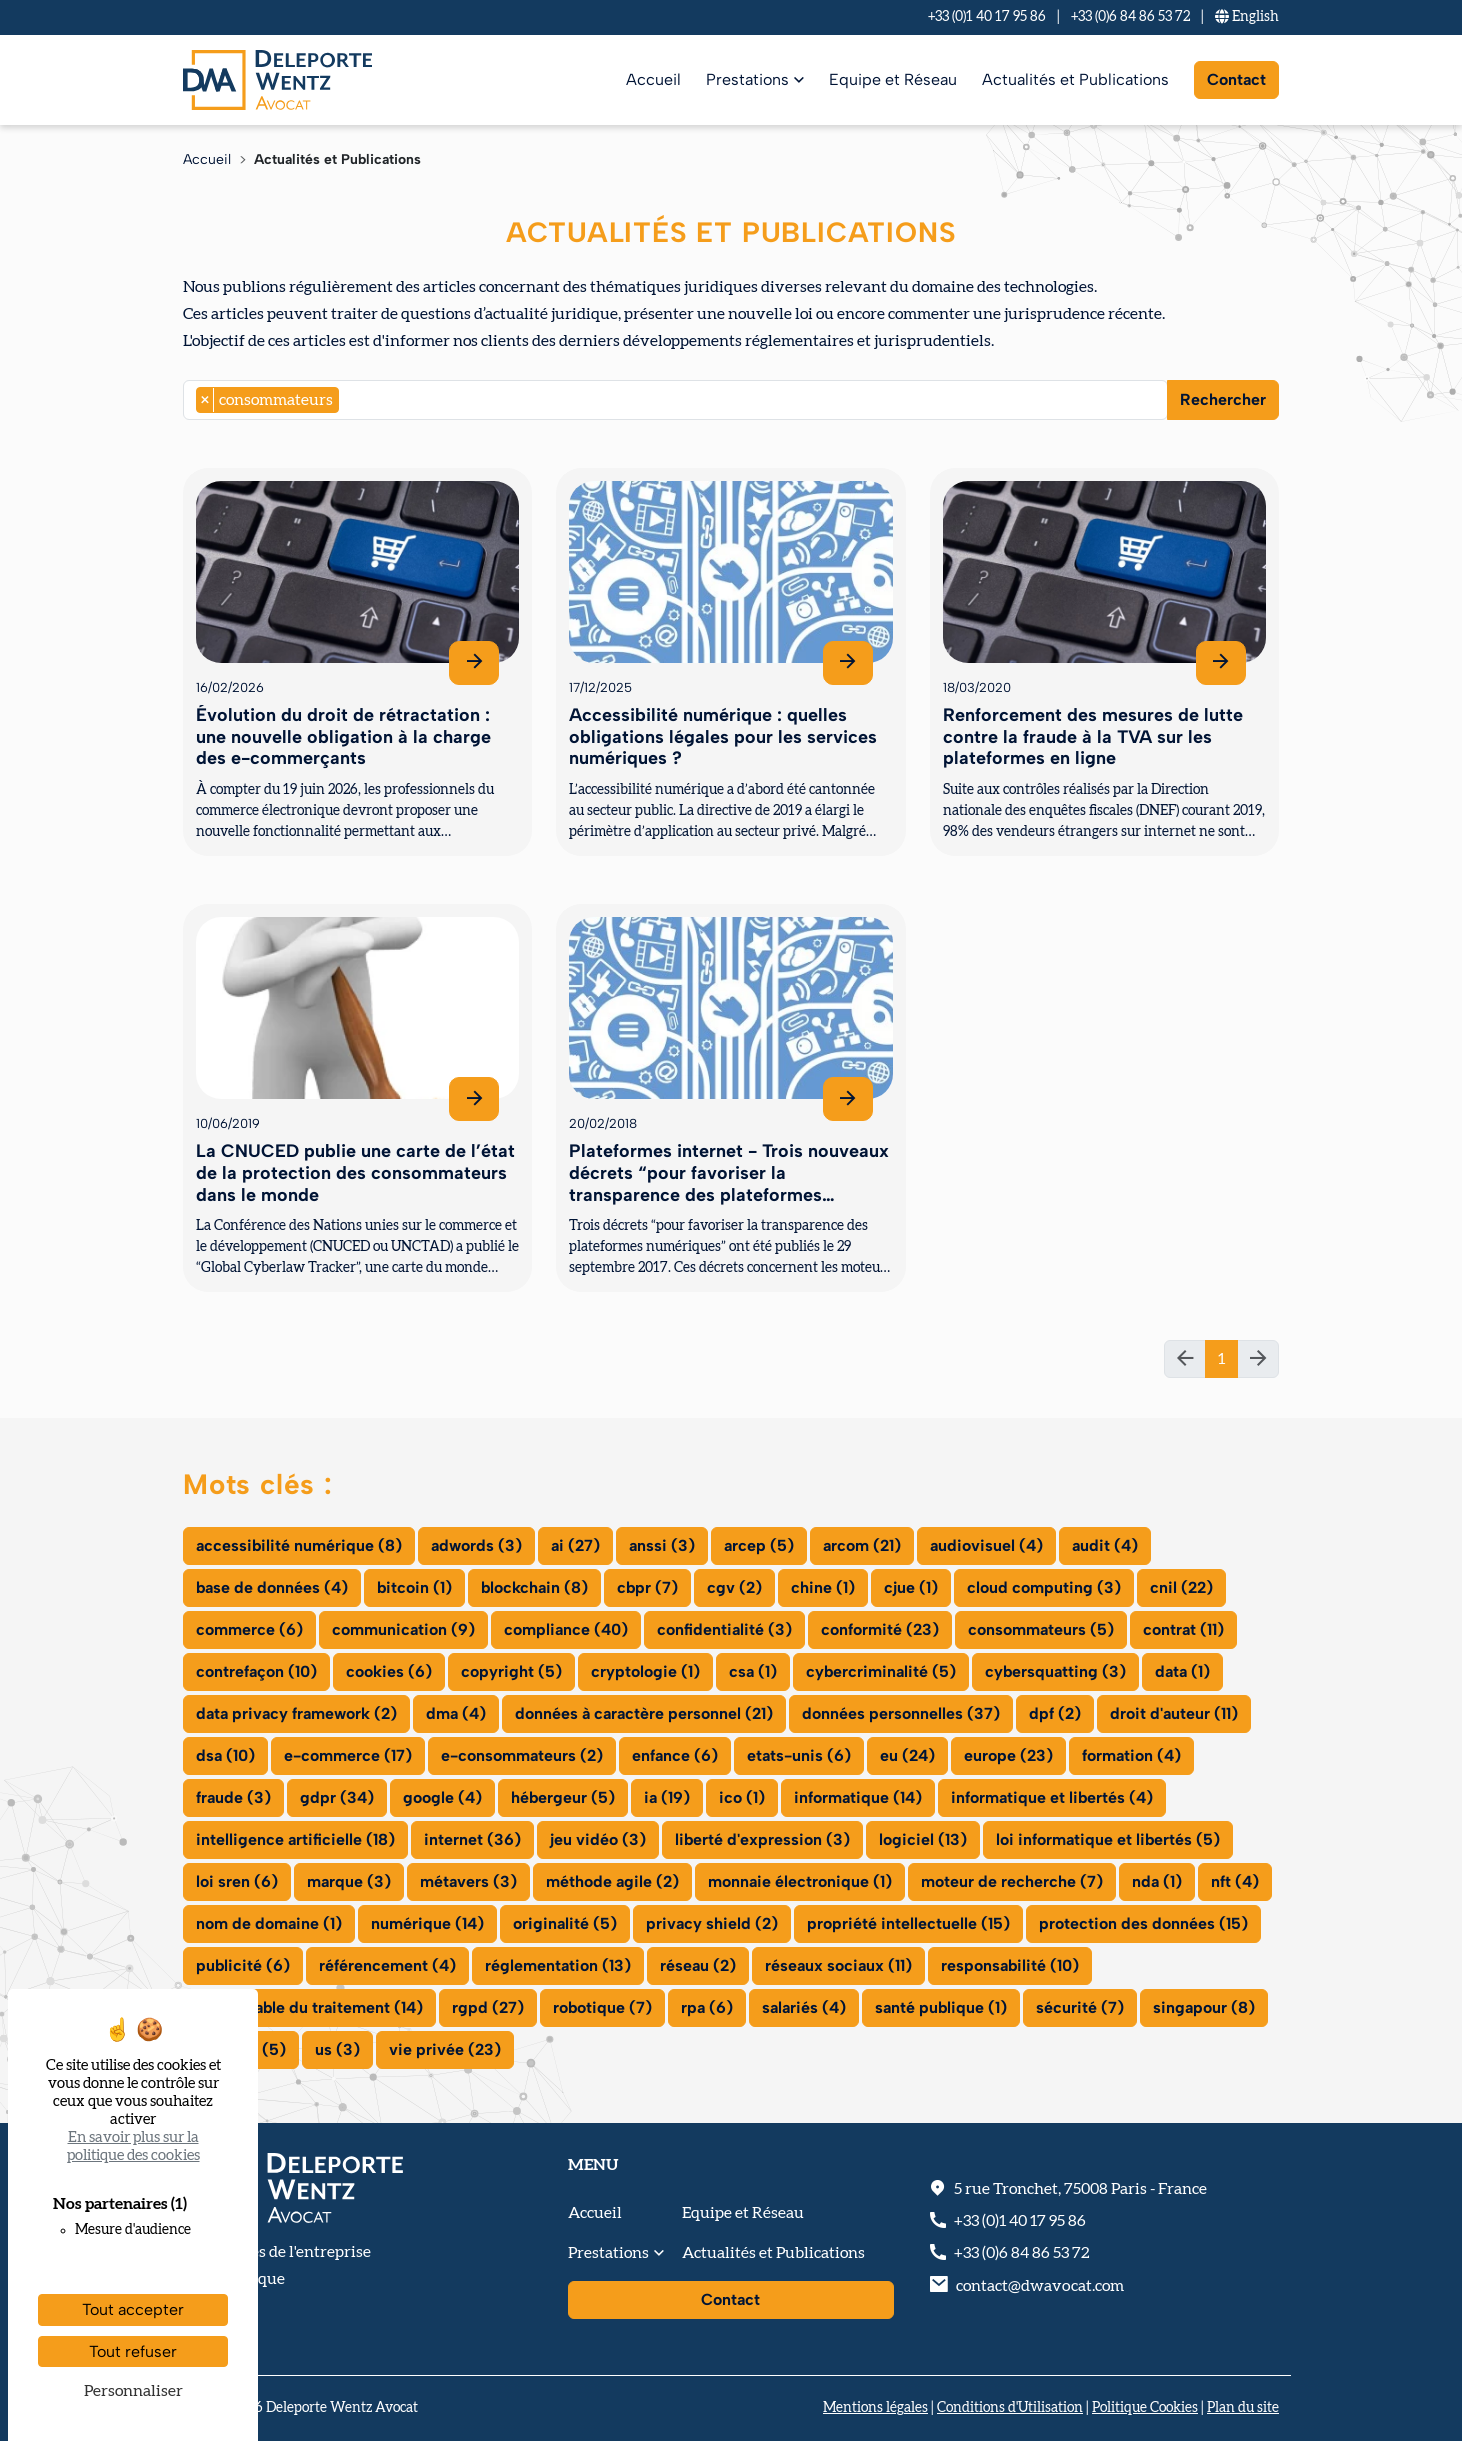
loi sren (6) (237, 1881)
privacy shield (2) (712, 1923)
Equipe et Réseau (893, 79)
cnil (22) (1181, 1587)
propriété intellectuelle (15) (908, 1923)
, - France (1080, 2189)
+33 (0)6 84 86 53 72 (1130, 17)
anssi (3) (662, 1545)
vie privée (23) (445, 2049)
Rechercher (1223, 399)
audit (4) (1105, 1545)
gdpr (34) (337, 1797)
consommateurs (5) (1041, 1629)
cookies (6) (389, 1671)
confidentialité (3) (724, 1629)
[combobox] (675, 400)
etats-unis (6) (799, 1755)
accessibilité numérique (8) (299, 1545)
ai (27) (575, 1545)
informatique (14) (858, 1797)
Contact (1236, 79)
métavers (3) (468, 1881)
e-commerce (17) (348, 1755)
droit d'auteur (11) (1174, 1713)
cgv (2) (734, 1587)
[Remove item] (205, 400)
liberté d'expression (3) (762, 1839)
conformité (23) (880, 1629)
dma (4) (456, 1713)
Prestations (747, 79)
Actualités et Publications (1075, 79)
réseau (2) (698, 1965)
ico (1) (742, 1797)
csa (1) (753, 1671)
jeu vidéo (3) (598, 1839)
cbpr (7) (647, 1587)
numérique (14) (427, 1923)
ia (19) (667, 1797)
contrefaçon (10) (256, 1671)
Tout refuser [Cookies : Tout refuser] (133, 2351)
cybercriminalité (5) (881, 1671)
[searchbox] (350, 400)
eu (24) (907, 1755)
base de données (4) (272, 1587)
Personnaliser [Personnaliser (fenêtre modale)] (133, 2391)
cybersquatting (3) (1055, 1671)
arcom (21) (862, 1545)
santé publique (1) (941, 2007)
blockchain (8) (534, 1587)
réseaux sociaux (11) (838, 1965)
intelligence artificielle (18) (295, 1839)
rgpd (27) (488, 2007)
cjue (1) (911, 1587)
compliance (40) (566, 1629)
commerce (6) (249, 1629)
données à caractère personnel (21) (644, 1713)
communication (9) (403, 1629)
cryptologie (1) (645, 1671)
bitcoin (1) (414, 1587)
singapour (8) (1204, 2007)
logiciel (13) (923, 1839)
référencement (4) (387, 1965)
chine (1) (823, 1587)
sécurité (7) (1080, 2007)
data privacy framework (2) (296, 1713)
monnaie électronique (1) (800, 1881)
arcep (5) (759, 1545)
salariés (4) (804, 2007)
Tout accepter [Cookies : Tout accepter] (133, 2309)
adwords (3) (476, 1545)
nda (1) (1157, 1881)
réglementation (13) (558, 1965)
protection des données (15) (1143, 1923)
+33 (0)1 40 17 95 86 (987, 17)
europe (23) (1008, 1755)
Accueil (653, 79)
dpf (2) (1055, 1713)
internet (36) (472, 1839)
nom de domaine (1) (269, 1923)
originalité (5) (565, 1923)
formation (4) (1131, 1755)
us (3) (337, 2049)
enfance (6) (675, 1755)
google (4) (442, 1797)
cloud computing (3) (1044, 1587)
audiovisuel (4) (986, 1545)
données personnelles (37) (901, 1713)
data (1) (1182, 1671)
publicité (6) (243, 1965)
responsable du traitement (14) (309, 2007)
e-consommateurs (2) (522, 1755)
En (1247, 17)
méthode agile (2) (612, 1881)
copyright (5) (511, 1671)
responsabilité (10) (1010, 1965)
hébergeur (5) (563, 1797)
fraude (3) (233, 1797)
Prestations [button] (608, 2253)
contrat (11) (1183, 1629)
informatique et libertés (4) (1052, 1797)
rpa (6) (707, 2007)
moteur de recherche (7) (1012, 1881)
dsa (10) (225, 1755)
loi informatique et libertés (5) (1108, 1839)
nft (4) (1235, 1881)
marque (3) (349, 1881)
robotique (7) (602, 2007)
